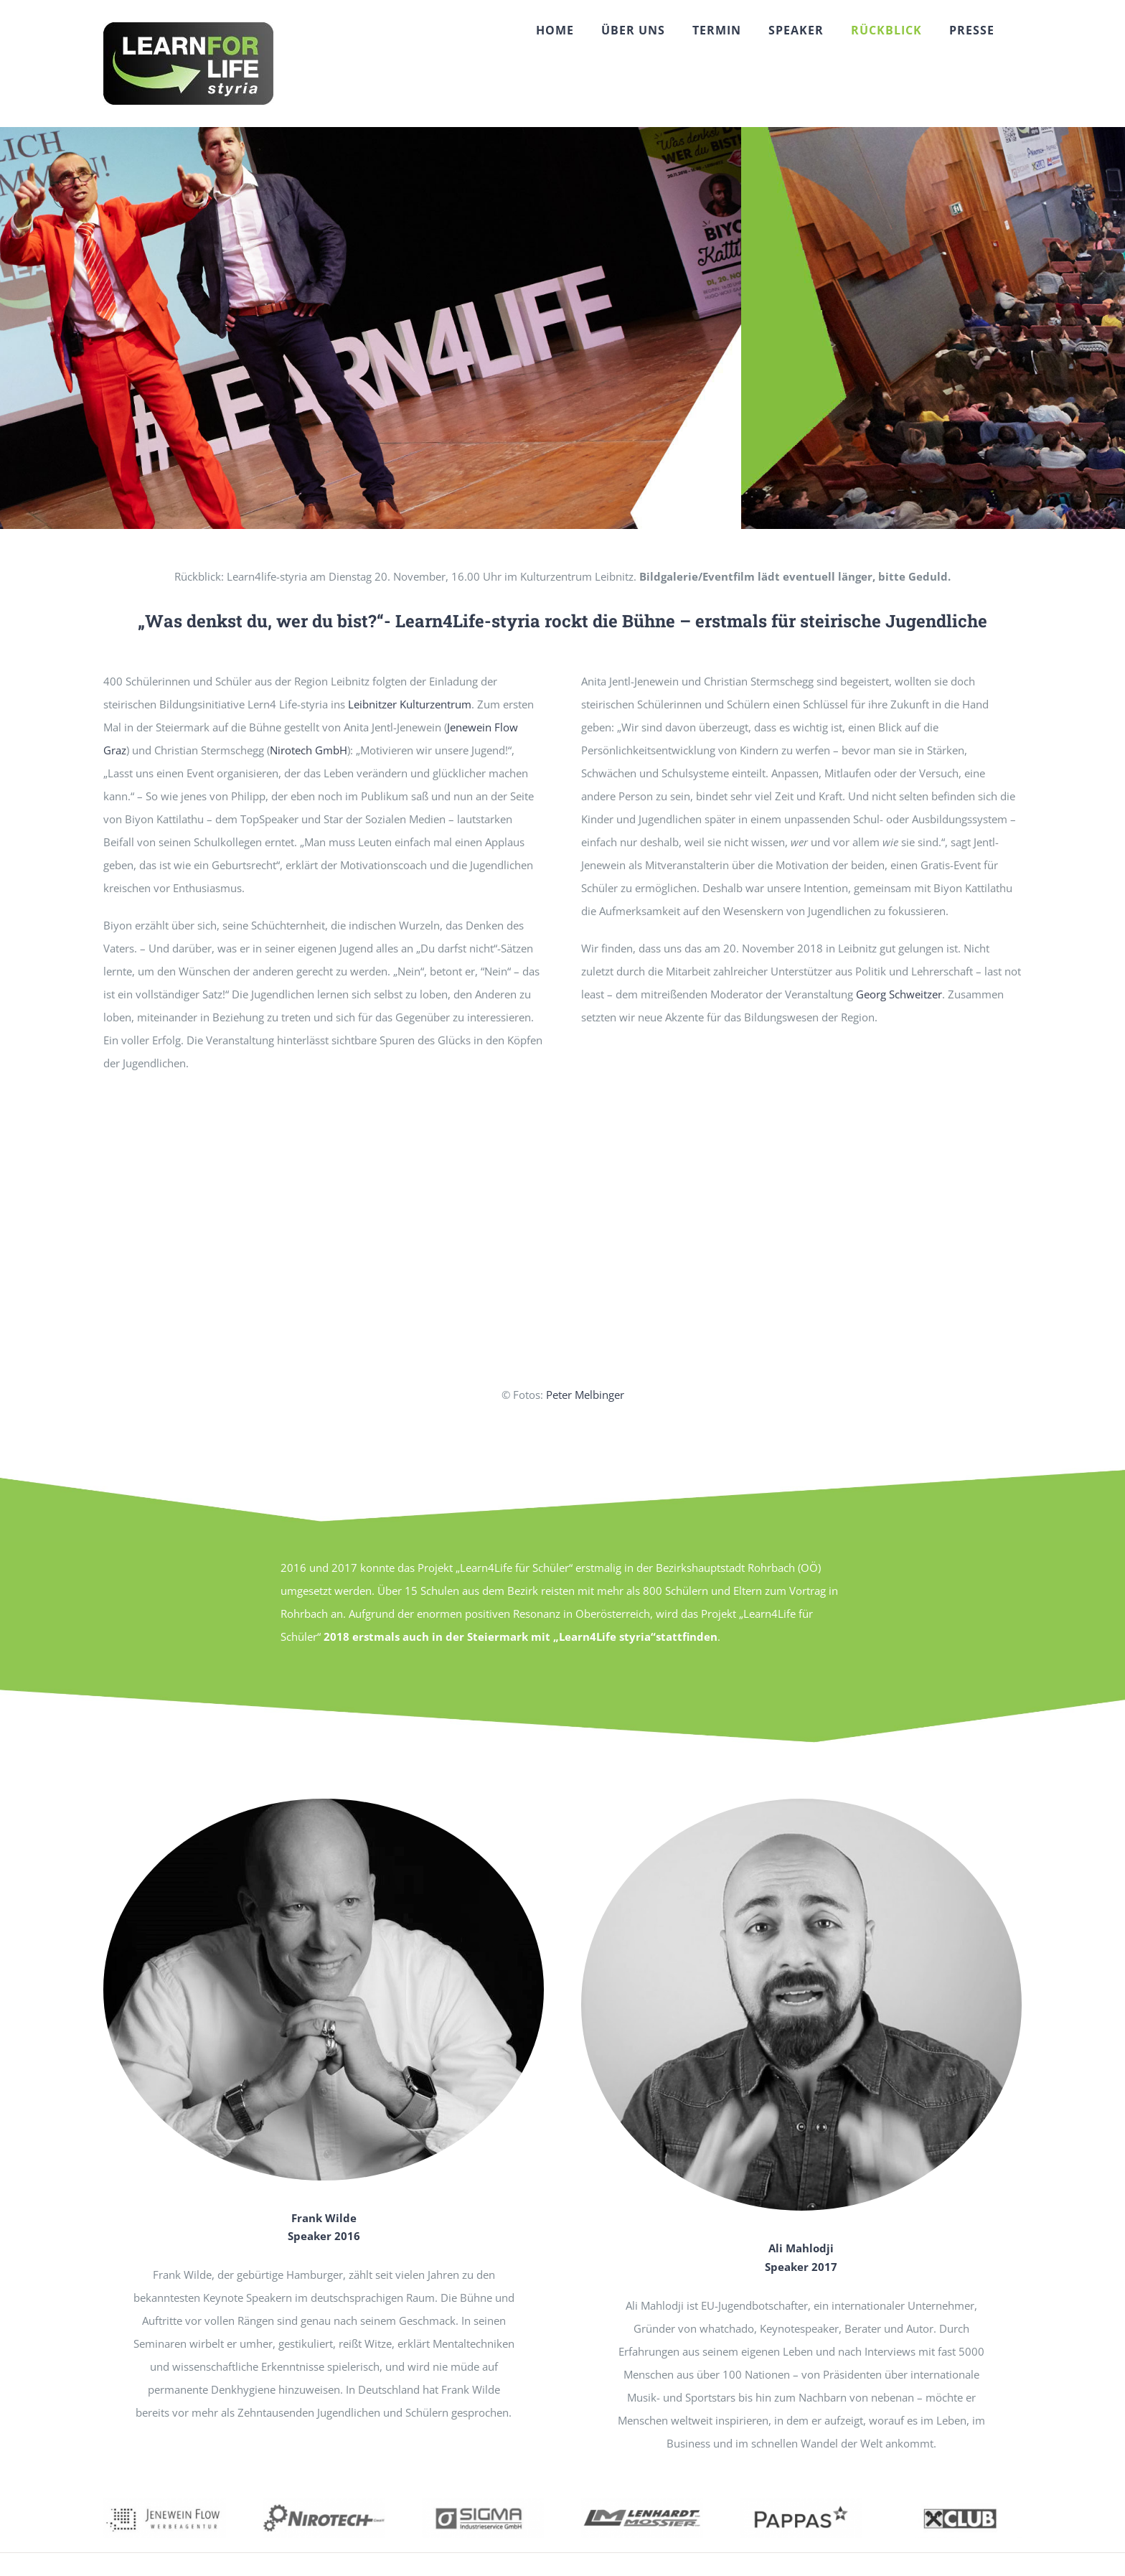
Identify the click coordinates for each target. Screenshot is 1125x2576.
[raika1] (960, 2503)
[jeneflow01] (164, 2503)
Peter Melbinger (585, 1394)
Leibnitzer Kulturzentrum (409, 704)
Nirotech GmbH (308, 750)
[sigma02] (483, 2503)
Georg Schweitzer (899, 994)
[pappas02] (801, 2503)
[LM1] (642, 2503)
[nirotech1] (324, 2503)
